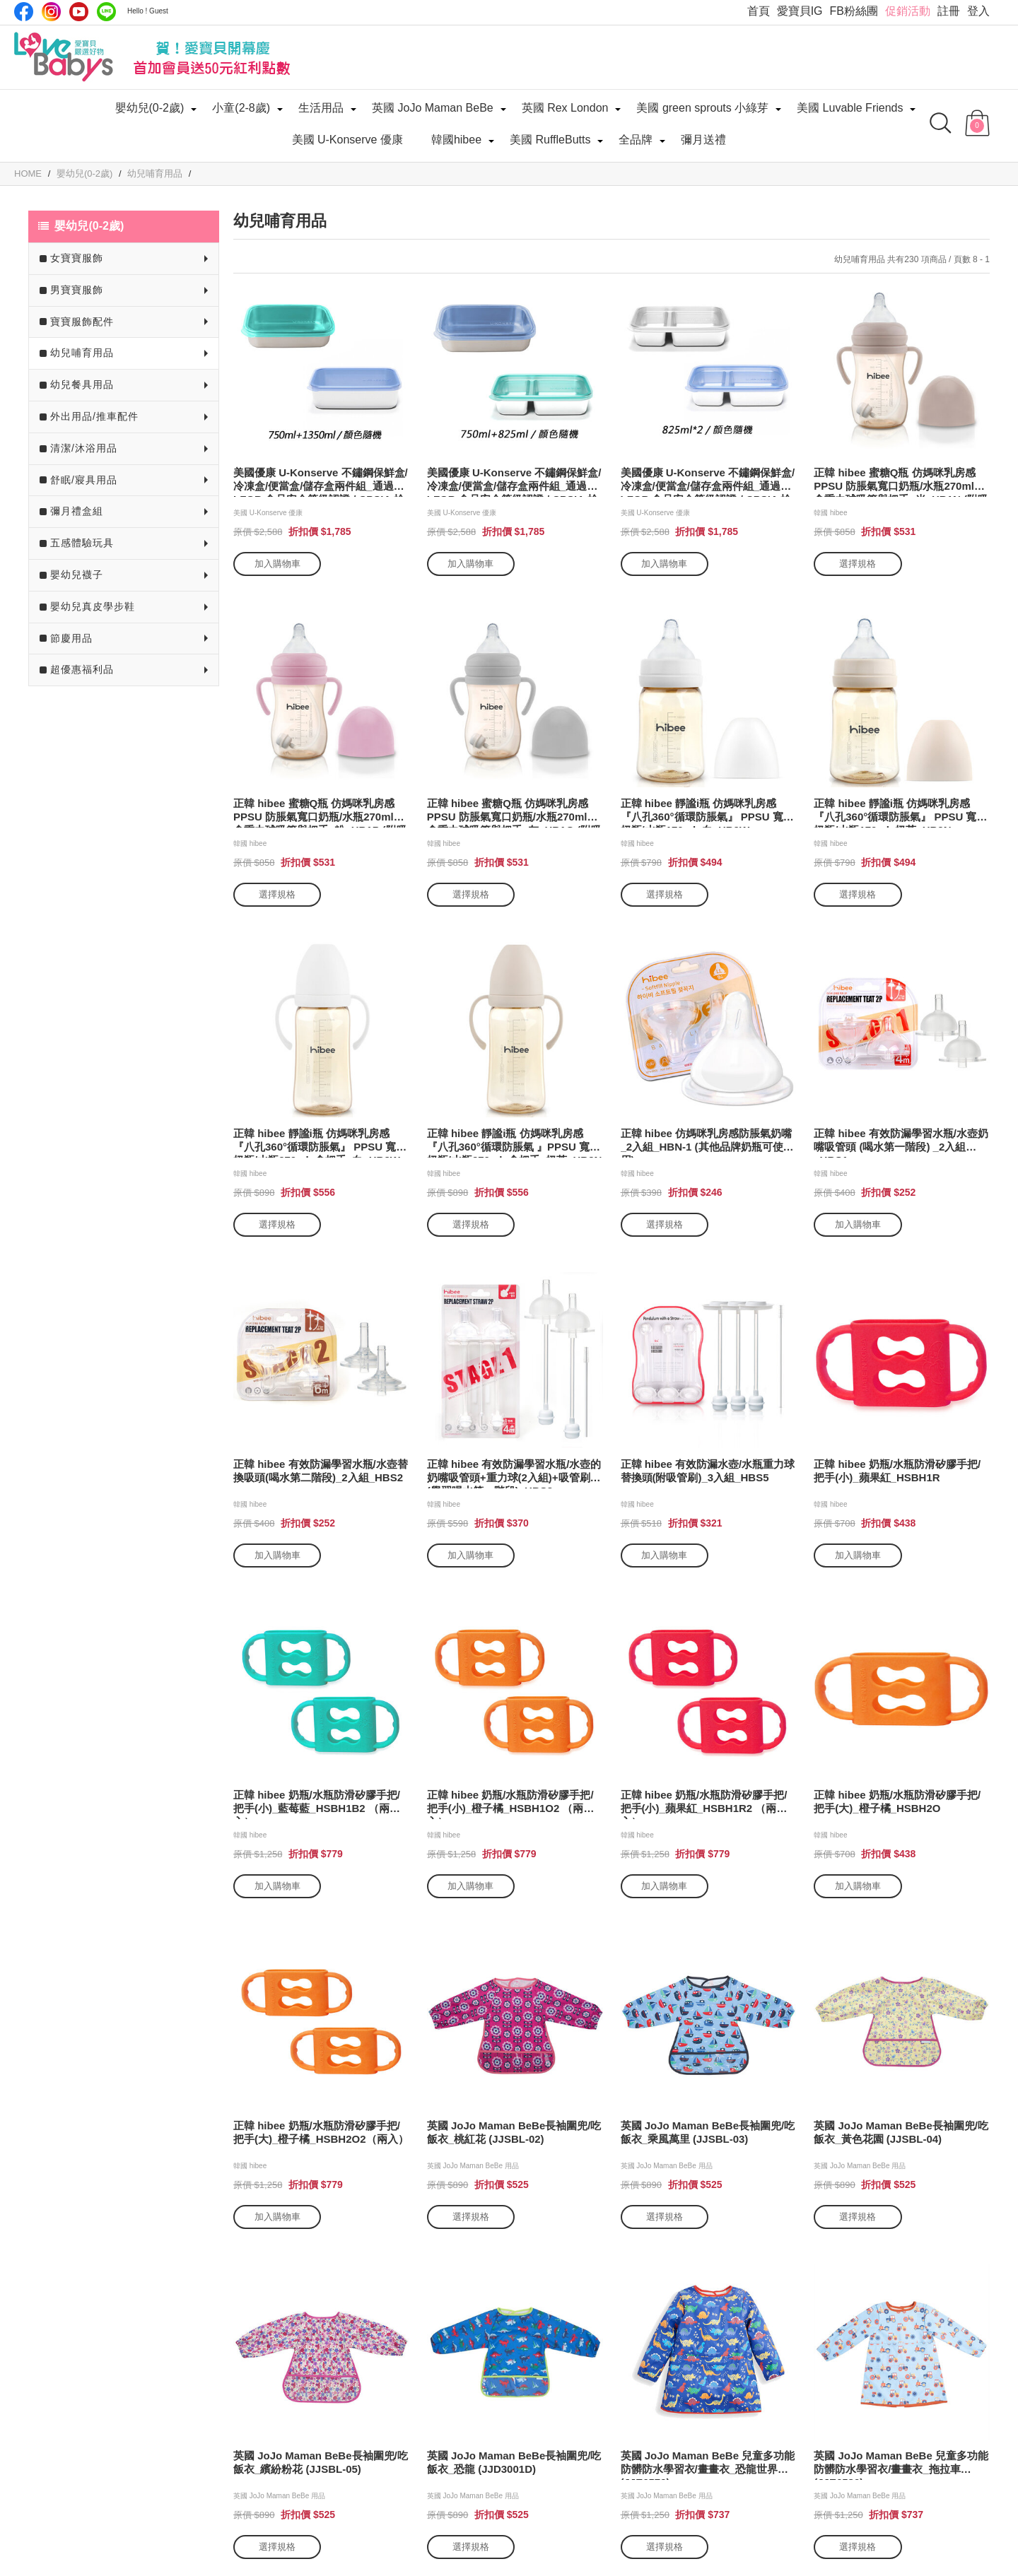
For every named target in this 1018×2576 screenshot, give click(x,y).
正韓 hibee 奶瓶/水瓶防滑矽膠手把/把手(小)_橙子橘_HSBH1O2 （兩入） (510, 1804)
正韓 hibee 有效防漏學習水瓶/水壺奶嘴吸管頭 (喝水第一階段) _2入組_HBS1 (901, 1142)
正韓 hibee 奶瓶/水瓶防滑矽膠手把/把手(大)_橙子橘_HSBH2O (897, 1801)
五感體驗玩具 (82, 542)
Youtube (78, 11)
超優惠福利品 (82, 669)
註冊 (948, 11)
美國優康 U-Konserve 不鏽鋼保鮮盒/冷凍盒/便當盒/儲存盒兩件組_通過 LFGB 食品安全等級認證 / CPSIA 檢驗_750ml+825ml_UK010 (514, 481)
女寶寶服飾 (76, 258)
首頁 (758, 11)
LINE (106, 11)
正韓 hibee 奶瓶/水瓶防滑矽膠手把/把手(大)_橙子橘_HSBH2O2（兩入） (321, 2132)
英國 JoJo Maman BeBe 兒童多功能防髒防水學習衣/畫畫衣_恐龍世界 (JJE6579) (708, 2464)
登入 (978, 11)
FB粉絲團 (854, 11)
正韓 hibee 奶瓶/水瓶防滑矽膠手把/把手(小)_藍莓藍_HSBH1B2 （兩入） (316, 1804)
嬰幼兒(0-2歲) (150, 108)
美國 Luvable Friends (850, 108)
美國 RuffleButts (550, 140)
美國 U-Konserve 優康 (347, 140)
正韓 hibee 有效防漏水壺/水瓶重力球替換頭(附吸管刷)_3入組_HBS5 (708, 1470)
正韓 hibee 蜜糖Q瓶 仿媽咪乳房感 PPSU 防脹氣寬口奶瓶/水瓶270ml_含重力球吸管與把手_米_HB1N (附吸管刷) (901, 481)
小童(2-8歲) (241, 108)
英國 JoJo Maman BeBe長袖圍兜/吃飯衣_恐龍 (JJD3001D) (514, 2462)
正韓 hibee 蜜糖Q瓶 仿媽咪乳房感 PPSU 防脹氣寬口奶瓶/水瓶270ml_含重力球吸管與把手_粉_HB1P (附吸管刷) (320, 812)
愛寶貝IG (800, 11)
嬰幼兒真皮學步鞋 (92, 606)
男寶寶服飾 (76, 289)
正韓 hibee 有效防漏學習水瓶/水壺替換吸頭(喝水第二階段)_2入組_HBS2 (320, 1470)
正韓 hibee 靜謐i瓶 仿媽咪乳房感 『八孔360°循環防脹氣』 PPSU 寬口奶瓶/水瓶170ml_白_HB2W (707, 812)
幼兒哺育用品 (82, 352)
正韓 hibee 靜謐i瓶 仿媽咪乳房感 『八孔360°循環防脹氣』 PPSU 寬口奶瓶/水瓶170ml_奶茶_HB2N (900, 812)
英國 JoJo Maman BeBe (432, 108)
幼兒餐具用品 (82, 384)
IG (51, 11)
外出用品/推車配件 (94, 416)
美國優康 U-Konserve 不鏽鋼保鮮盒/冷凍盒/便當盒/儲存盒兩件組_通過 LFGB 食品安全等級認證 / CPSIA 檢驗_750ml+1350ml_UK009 (320, 481)
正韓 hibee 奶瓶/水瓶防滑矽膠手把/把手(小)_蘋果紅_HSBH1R (897, 1470)
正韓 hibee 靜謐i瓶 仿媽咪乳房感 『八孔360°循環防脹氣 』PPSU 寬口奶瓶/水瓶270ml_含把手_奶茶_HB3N (514, 1142)
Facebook (23, 11)
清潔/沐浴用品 (83, 448)
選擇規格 (857, 563)
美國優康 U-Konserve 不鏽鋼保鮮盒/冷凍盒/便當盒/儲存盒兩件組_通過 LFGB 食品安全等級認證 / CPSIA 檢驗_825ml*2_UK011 (708, 481)
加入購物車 (277, 563)
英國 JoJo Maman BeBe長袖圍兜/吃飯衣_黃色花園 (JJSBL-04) (901, 2132)
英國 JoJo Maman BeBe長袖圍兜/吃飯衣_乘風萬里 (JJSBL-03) (708, 2132)
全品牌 (636, 140)
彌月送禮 (703, 140)
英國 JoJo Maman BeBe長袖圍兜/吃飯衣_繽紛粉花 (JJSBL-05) (320, 2462)
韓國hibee (456, 140)
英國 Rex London (565, 108)
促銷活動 (907, 11)
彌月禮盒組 (76, 511)
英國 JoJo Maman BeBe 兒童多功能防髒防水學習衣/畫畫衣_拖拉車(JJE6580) (901, 2464)
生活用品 (321, 108)
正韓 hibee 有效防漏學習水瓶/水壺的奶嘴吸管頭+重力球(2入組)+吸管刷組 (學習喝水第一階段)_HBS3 (514, 1473)
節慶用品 (71, 638)
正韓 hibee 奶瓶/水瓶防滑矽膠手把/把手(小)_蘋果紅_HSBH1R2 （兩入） (704, 1804)
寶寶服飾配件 (82, 321)
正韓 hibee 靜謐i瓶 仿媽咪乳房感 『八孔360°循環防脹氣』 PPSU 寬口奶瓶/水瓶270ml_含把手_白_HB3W (319, 1142)
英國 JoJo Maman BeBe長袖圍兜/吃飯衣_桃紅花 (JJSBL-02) (514, 2132)
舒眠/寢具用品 (83, 480)
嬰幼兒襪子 (76, 574)
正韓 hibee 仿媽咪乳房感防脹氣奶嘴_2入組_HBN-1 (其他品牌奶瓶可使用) (706, 1142)
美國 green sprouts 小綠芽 (702, 108)
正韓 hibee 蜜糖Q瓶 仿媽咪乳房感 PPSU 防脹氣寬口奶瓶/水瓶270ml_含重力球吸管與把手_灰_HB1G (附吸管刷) (514, 812)
